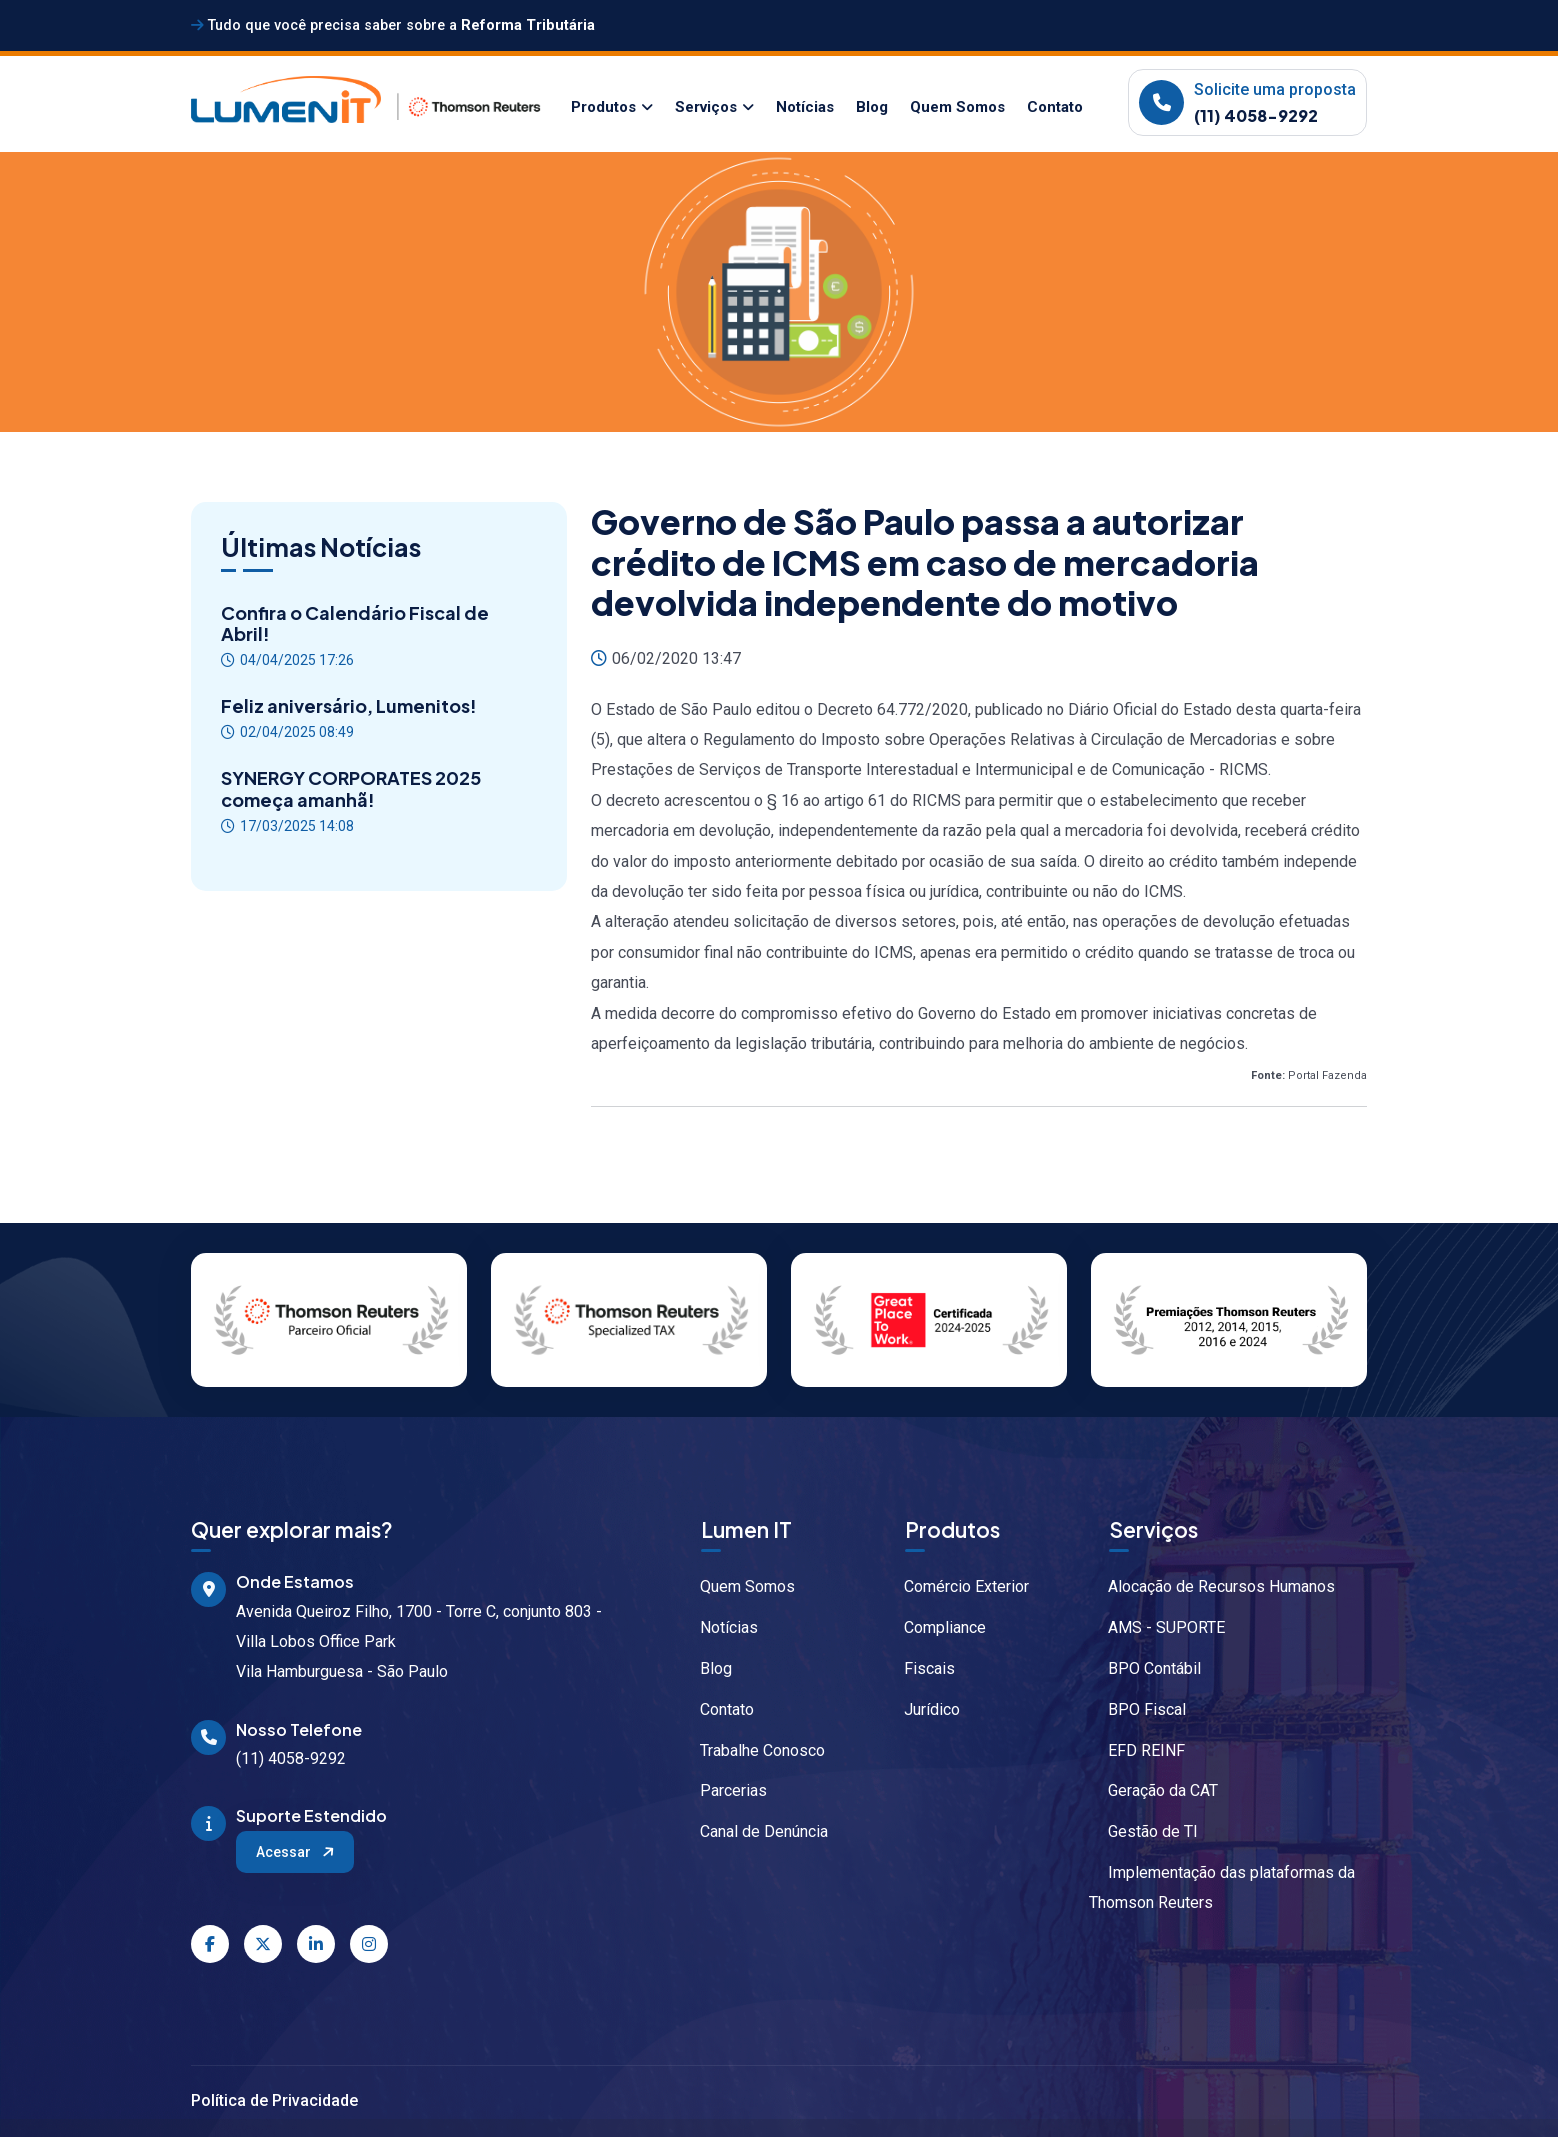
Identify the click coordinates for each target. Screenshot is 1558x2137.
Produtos (603, 107)
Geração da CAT (1153, 1790)
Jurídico (922, 1709)
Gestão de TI (1143, 1831)
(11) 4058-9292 (1256, 115)
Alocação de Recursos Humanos (1212, 1586)
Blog (872, 107)
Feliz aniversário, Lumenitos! (349, 706)
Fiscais (920, 1668)
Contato (1055, 107)
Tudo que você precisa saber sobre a (393, 25)
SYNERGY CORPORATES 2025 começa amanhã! (351, 788)
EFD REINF (1137, 1750)
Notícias (805, 107)
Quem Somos (957, 107)
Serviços (706, 107)
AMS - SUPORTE (1157, 1627)
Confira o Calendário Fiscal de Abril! (355, 623)
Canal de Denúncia (754, 1831)
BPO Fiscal (1137, 1709)
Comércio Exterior (957, 1586)
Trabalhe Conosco (753, 1750)
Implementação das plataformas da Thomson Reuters (1222, 1887)
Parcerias (724, 1790)
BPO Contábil (1145, 1668)
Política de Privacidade (274, 2100)
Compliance (935, 1627)
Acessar (296, 1851)
